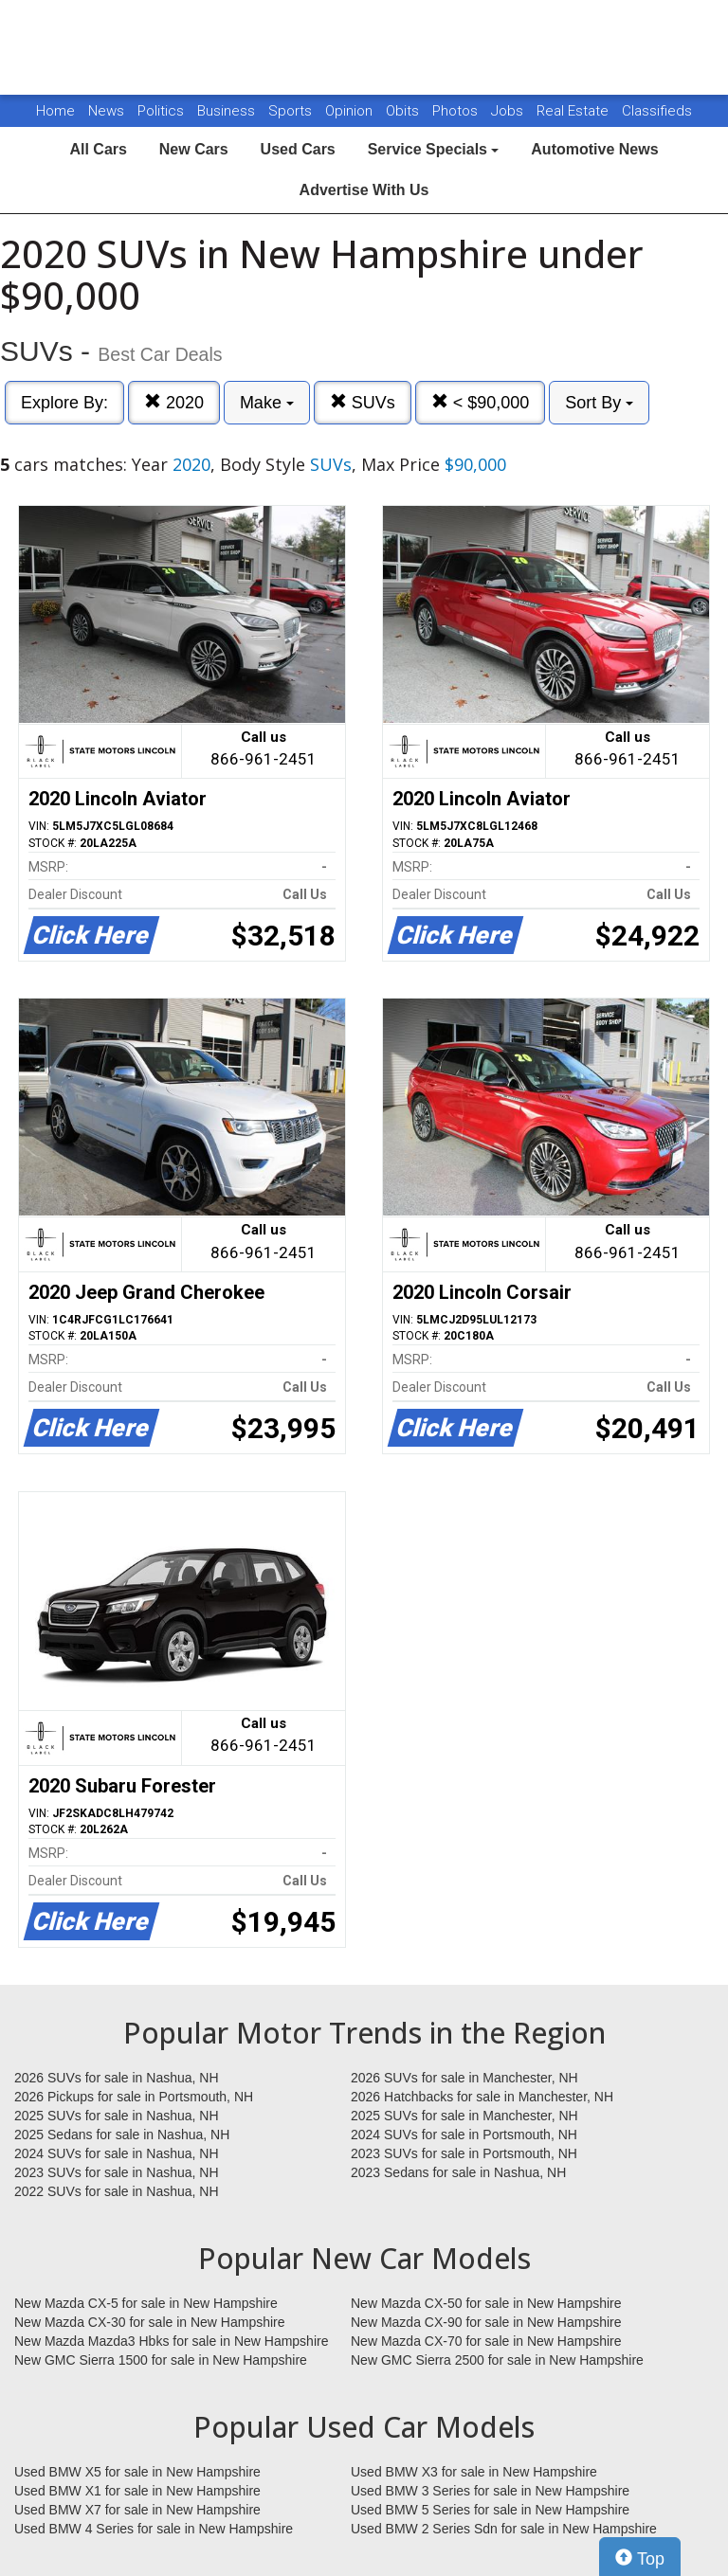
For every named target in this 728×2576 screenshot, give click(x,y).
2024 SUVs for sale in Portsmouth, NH (464, 2134)
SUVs (362, 402)
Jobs (509, 110)
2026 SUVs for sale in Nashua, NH (116, 2077)
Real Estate (574, 110)
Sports (292, 110)
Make (267, 402)
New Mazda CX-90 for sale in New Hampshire (486, 2322)
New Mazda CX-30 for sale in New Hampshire (149, 2322)
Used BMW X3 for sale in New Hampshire (474, 2471)
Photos (457, 110)
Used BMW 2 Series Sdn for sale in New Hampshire (504, 2528)
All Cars (97, 149)
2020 (174, 402)
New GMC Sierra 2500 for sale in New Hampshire (497, 2360)
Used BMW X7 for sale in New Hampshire (137, 2509)
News (106, 110)
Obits (404, 110)
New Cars (193, 149)
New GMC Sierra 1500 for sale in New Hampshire (160, 2360)
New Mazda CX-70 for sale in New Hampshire (486, 2341)
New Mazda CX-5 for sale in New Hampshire (146, 2303)
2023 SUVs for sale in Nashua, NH (116, 2172)
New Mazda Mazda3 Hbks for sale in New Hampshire (171, 2341)
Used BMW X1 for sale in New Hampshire (137, 2490)
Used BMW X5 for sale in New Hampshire (137, 2471)
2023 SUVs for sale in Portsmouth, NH (464, 2153)
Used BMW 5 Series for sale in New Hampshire (490, 2509)
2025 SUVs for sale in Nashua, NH (116, 2115)
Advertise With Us (364, 190)
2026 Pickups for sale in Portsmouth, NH (133, 2096)
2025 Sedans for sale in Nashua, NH (121, 2134)
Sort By (599, 402)
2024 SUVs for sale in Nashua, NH (116, 2153)
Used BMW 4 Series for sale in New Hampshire (153, 2528)
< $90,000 (480, 402)
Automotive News (594, 149)
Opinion (350, 110)
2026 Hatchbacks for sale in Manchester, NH (482, 2096)
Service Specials (434, 149)
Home (55, 110)
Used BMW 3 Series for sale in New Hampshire (490, 2490)
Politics (160, 110)
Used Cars (298, 149)
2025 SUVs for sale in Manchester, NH (464, 2115)
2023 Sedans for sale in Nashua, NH (458, 2172)
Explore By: (64, 402)
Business (228, 110)
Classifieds (657, 110)
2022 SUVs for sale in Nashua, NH (116, 2191)
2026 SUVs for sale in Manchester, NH (464, 2077)
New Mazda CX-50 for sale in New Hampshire (486, 2303)
